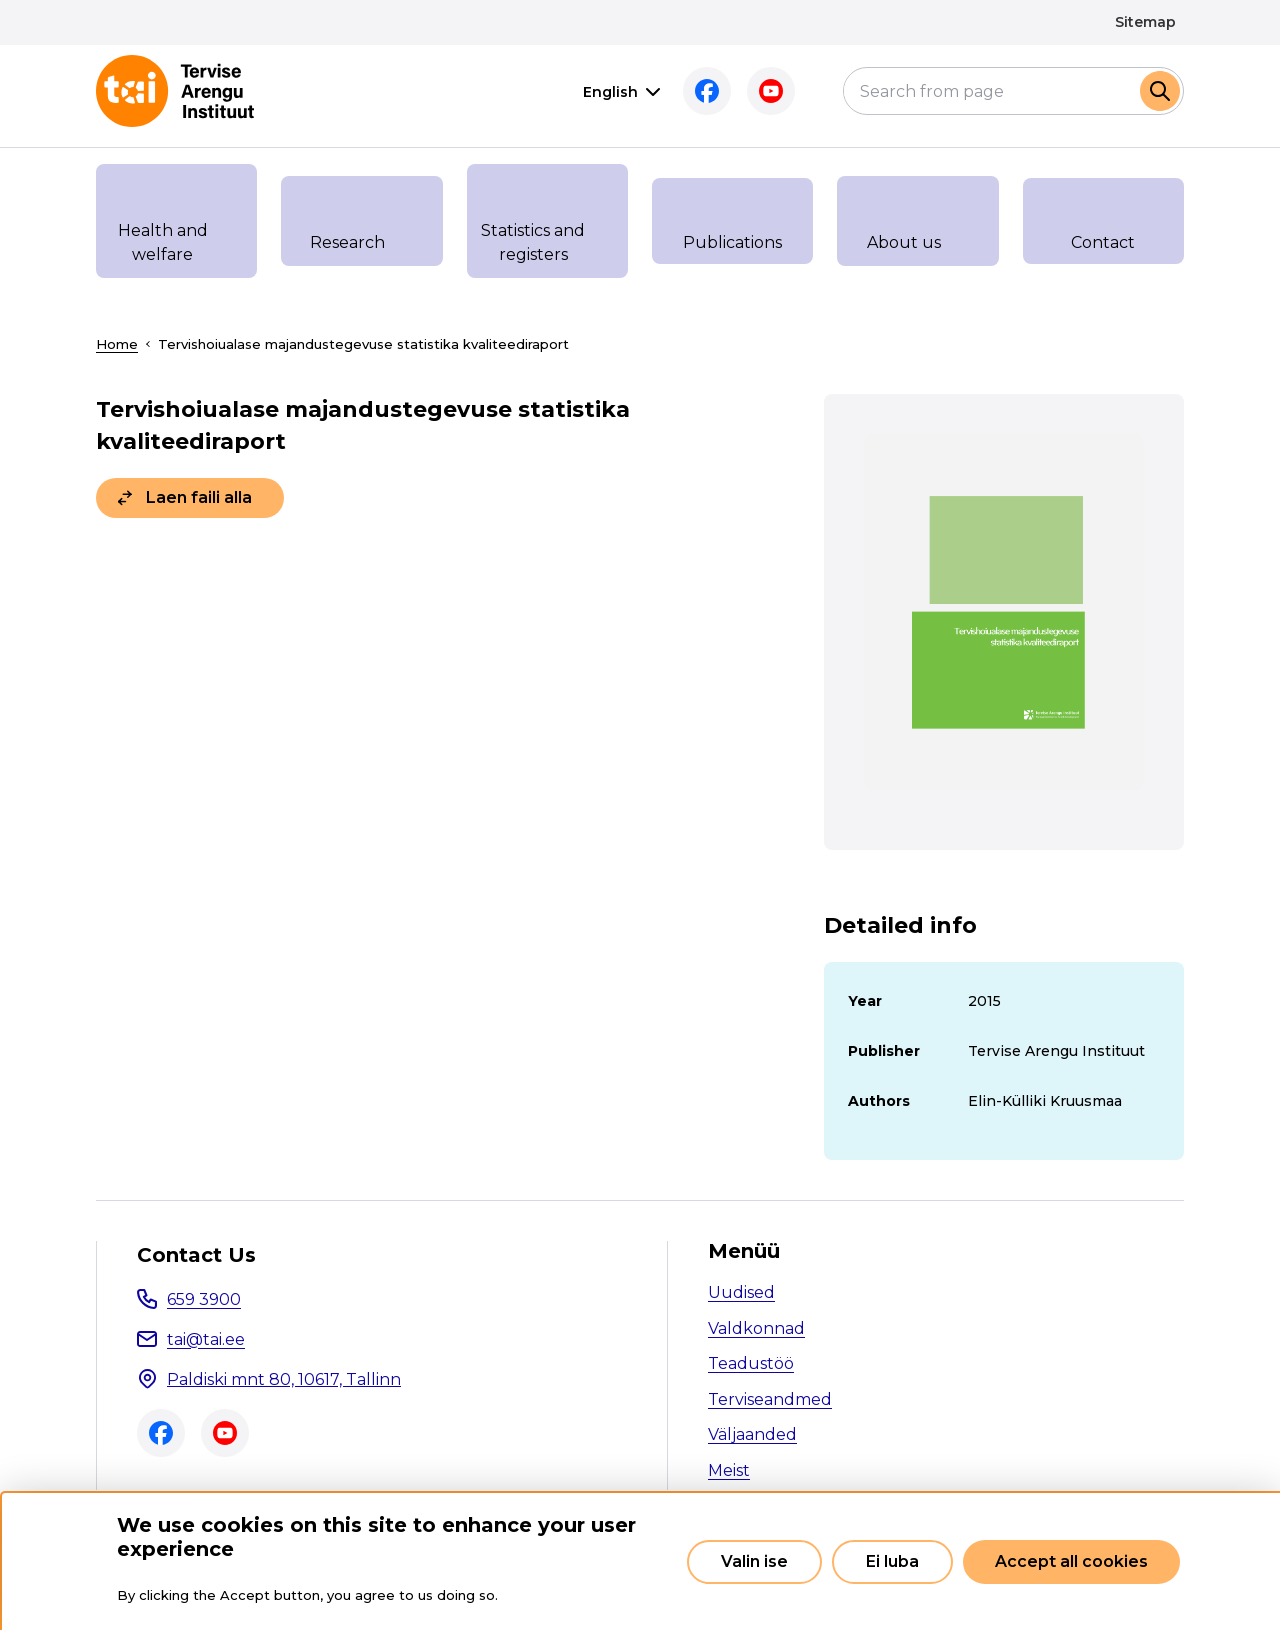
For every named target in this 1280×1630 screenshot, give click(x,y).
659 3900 (204, 1299)
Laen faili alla (199, 497)
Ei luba (892, 1561)
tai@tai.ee (206, 1339)
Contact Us (196, 1255)
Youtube (740, 91)
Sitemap (1145, 22)
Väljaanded (752, 1434)
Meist (729, 1470)
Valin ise (754, 1561)
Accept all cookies (1071, 1561)
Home (117, 344)
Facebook (676, 91)
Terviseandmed (770, 1399)
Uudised (741, 1292)
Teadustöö (751, 1363)
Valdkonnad (756, 1328)
